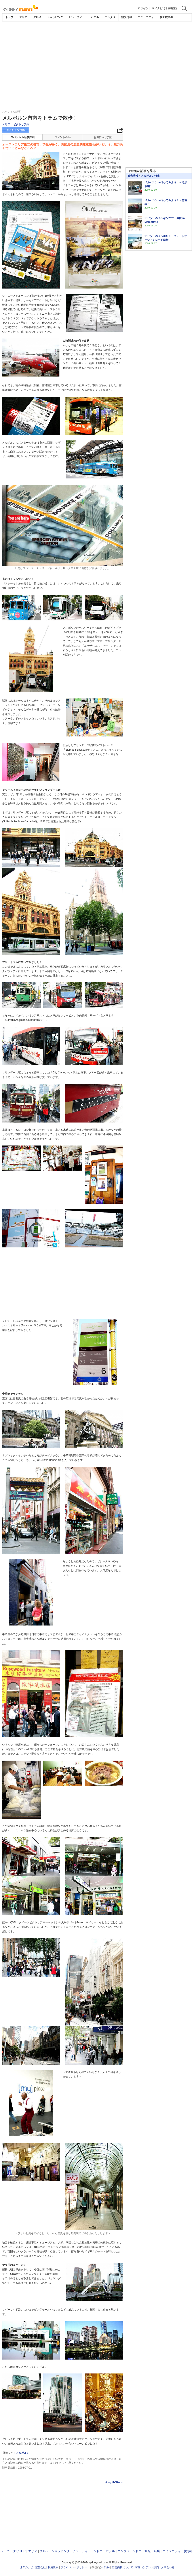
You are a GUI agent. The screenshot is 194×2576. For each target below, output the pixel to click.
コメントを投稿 (15, 130)
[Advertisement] (97, 55)
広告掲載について (122, 2567)
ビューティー (77, 17)
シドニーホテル (104, 2551)
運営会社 (40, 2567)
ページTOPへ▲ (114, 2482)
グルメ (37, 17)
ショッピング (55, 17)
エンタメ (110, 17)
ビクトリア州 (21, 124)
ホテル (95, 17)
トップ (9, 17)
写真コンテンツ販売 (147, 2567)
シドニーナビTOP (13, 2551)
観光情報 (126, 17)
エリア (23, 17)
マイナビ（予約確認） (165, 8)
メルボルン (22, 2452)
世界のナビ (26, 2567)
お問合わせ (167, 2567)
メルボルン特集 (150, 175)
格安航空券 (166, 17)
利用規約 (53, 2567)
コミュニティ (146, 17)
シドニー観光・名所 (146, 2551)
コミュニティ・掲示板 (177, 2551)
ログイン (143, 8)
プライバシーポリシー (74, 2567)
